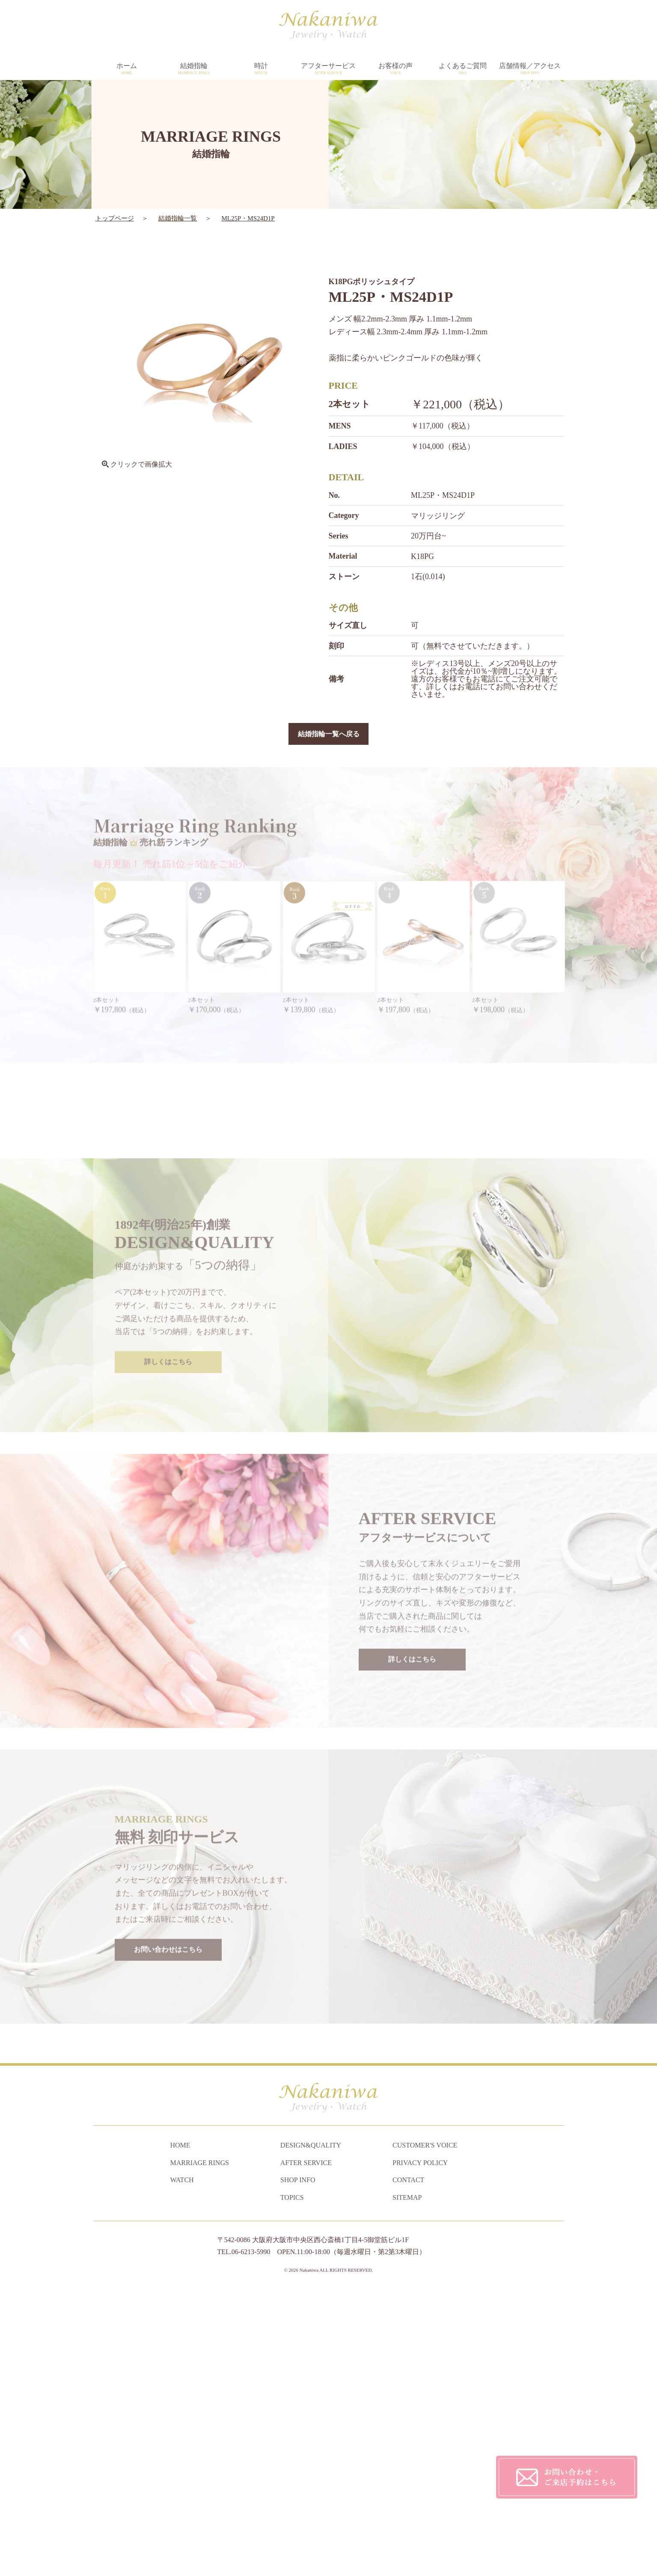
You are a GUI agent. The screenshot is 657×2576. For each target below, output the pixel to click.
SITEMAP (407, 2482)
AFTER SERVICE (306, 2447)
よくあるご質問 (462, 69)
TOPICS (292, 2482)
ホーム (127, 69)
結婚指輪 (194, 69)
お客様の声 (395, 69)
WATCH (182, 2464)
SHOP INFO (297, 2464)
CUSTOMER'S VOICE (424, 2429)
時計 (261, 69)
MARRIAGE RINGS (199, 2447)
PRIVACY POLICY (420, 2447)
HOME (180, 2429)
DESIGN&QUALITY (310, 2429)
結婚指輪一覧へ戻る (328, 734)
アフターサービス (328, 69)
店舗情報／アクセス (530, 69)
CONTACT (408, 2464)
